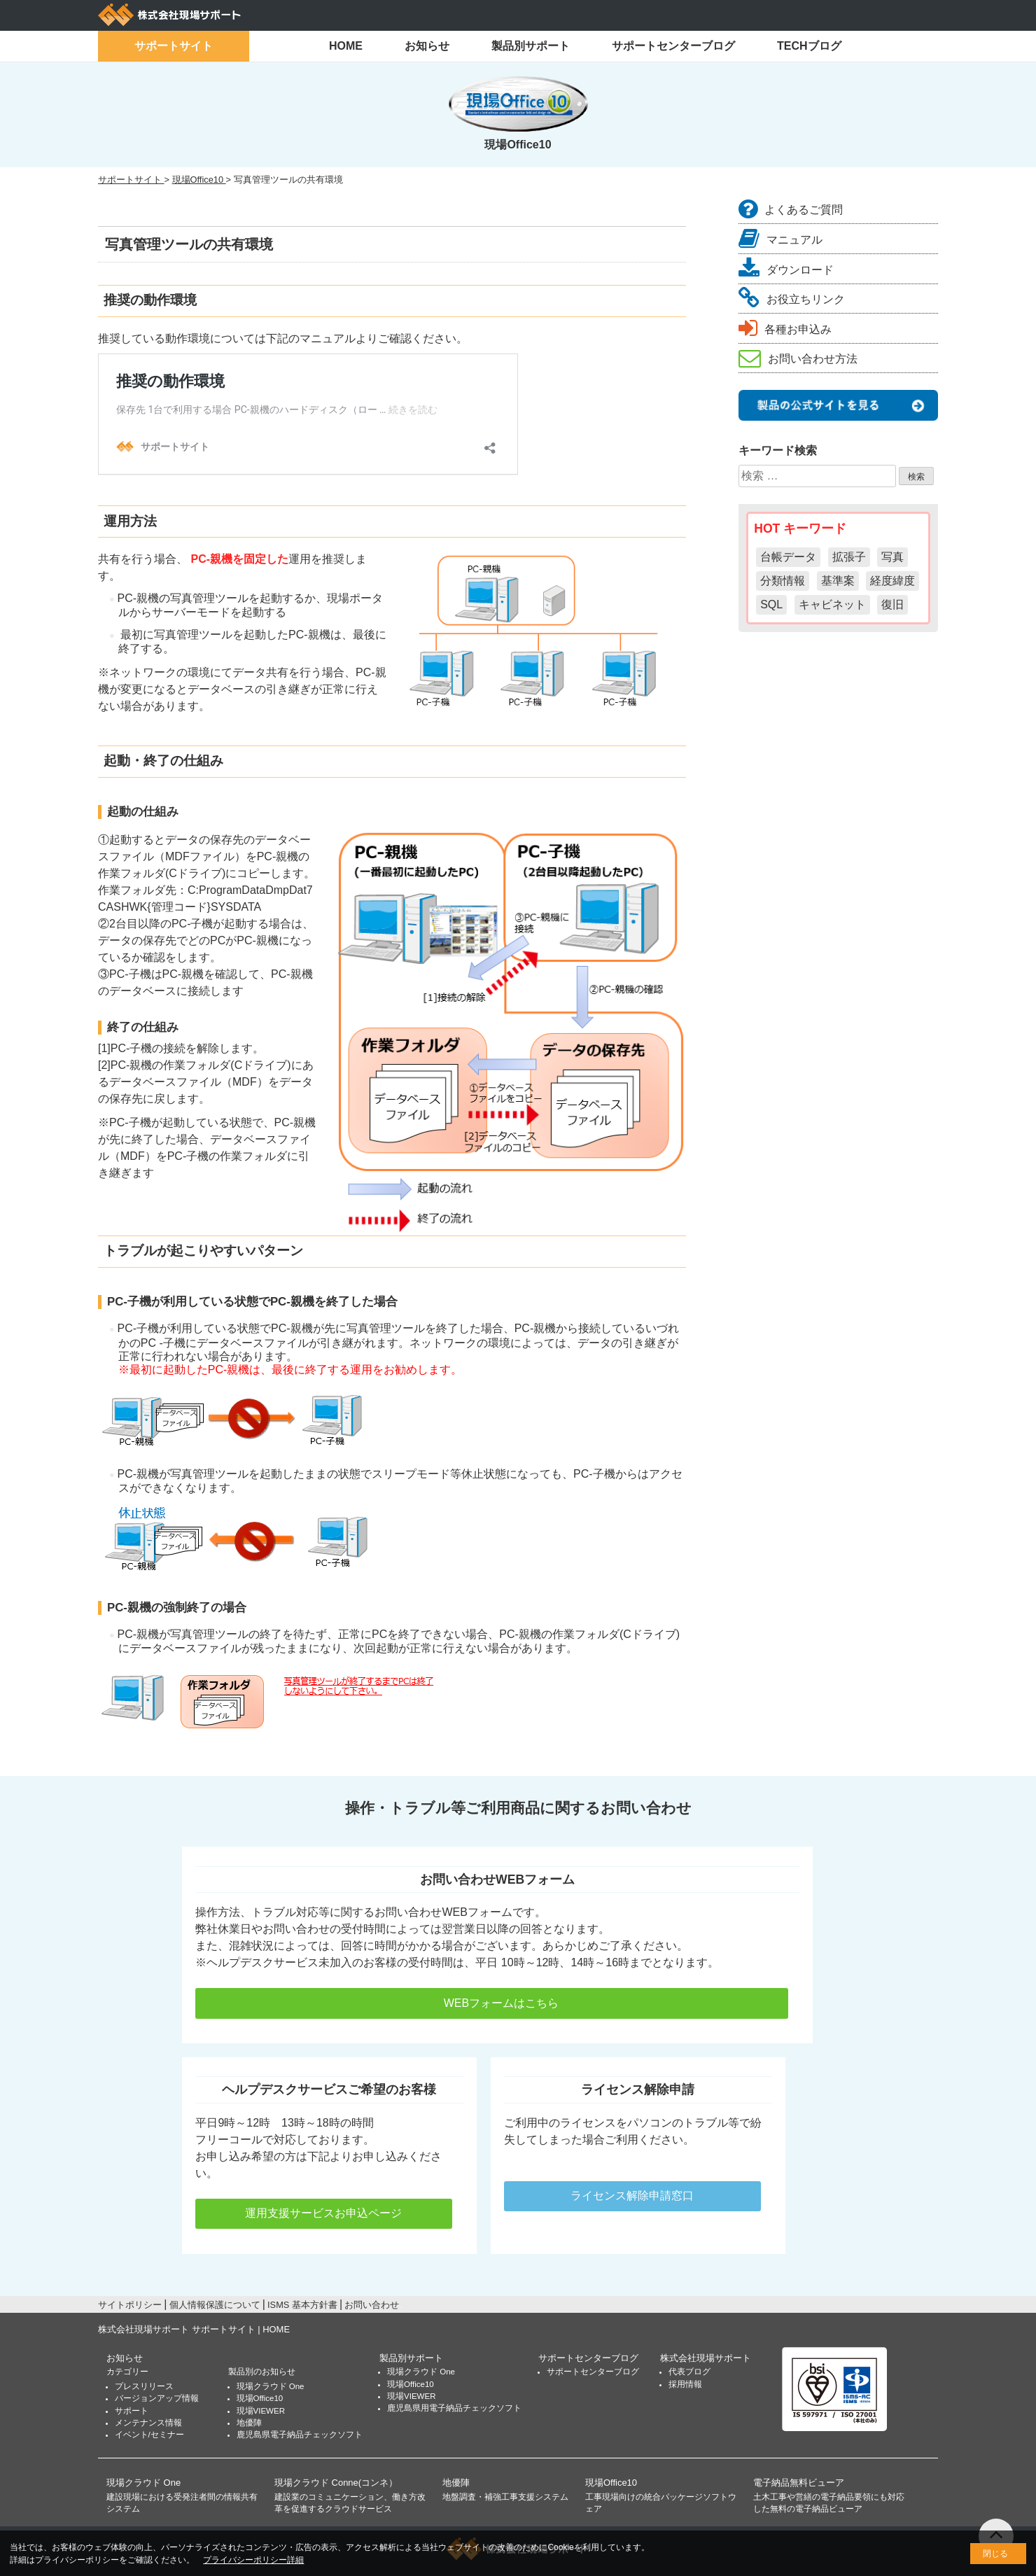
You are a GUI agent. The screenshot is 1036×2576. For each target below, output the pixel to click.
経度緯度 (892, 581)
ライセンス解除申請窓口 (632, 2196)
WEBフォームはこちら (492, 2003)
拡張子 (849, 557)
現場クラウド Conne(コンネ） (336, 2482)
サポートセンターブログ (673, 46)
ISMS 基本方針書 (302, 2305)
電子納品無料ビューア (798, 2482)
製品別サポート (530, 46)
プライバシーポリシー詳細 (253, 2560)
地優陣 (249, 2422)
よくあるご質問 (790, 210)
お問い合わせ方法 (798, 359)
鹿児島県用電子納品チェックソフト (454, 2408)
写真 (892, 557)
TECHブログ (809, 46)
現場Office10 (260, 2398)
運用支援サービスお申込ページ (323, 2213)
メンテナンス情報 (148, 2422)
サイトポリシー (130, 2305)
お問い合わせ (371, 2305)
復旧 (892, 604)
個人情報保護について (214, 2305)
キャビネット (832, 604)
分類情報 (782, 581)
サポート (131, 2411)
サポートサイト (173, 46)
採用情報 (685, 2384)
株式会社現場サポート (705, 2358)
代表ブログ (689, 2371)
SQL (771, 604)
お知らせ (427, 46)
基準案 (838, 581)
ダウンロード (786, 270)
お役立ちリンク (791, 299)
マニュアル (780, 240)
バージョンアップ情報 (157, 2398)
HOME (346, 46)
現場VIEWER (261, 2411)
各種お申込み (785, 329)
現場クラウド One (270, 2386)
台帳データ (788, 557)
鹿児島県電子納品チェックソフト (300, 2434)
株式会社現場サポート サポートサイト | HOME (194, 2329)
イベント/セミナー (149, 2434)
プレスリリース (144, 2386)
